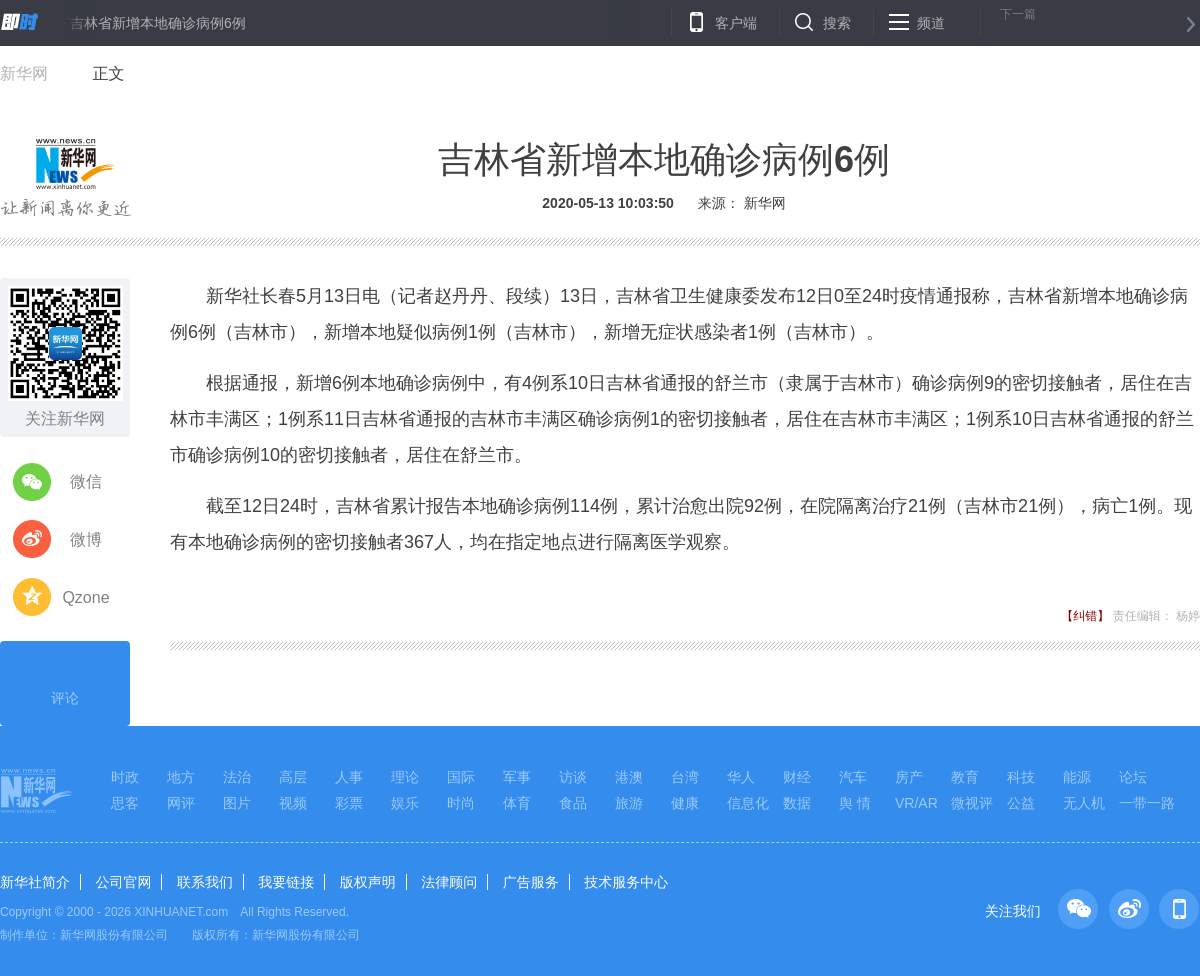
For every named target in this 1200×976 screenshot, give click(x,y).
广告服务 (531, 882)
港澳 (629, 777)
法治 (237, 777)
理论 (405, 777)
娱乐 (405, 803)
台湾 (685, 777)
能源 (1077, 777)
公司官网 (123, 882)
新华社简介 (35, 882)
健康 (685, 803)
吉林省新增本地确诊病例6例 (158, 23)
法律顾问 (449, 882)
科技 (1021, 777)
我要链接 (286, 882)
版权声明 (368, 882)
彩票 (349, 803)
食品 (573, 803)
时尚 (461, 803)
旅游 (629, 803)
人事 (349, 777)
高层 (293, 777)
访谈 (573, 777)
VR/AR (916, 803)
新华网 (24, 73)
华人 (741, 777)
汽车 (853, 777)
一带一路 (1147, 803)
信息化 (748, 803)
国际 (461, 777)
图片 (237, 803)
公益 (1021, 803)
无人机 (1084, 803)
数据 (797, 803)
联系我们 (205, 882)
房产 (909, 777)
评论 (65, 681)
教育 (965, 777)
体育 (517, 803)
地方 (181, 777)
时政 (125, 777)
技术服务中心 (626, 882)
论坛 (1133, 777)
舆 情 (855, 803)
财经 (797, 777)
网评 (181, 803)
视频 (293, 803)
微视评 (972, 803)
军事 (517, 777)
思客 (125, 803)
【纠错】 (1085, 616)
